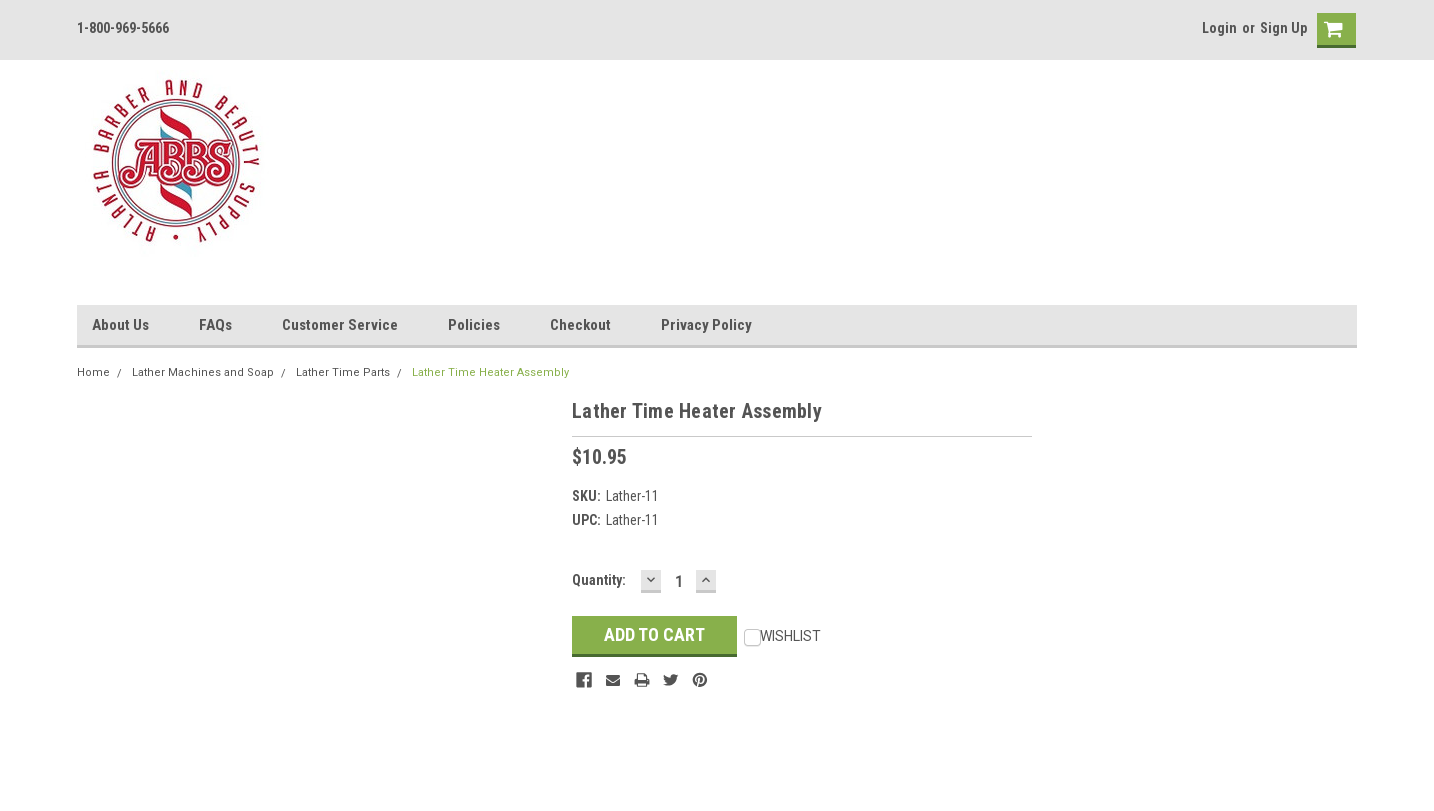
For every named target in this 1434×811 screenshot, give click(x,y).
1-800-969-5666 (123, 28)
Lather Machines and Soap (203, 372)
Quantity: (599, 580)
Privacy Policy (706, 325)
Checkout (580, 325)
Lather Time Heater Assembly (490, 372)
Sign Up (1283, 28)
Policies (474, 325)
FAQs (215, 325)
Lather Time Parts (343, 372)
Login (1219, 28)
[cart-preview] (1332, 30)
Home (93, 372)
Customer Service (340, 325)
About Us (120, 325)
